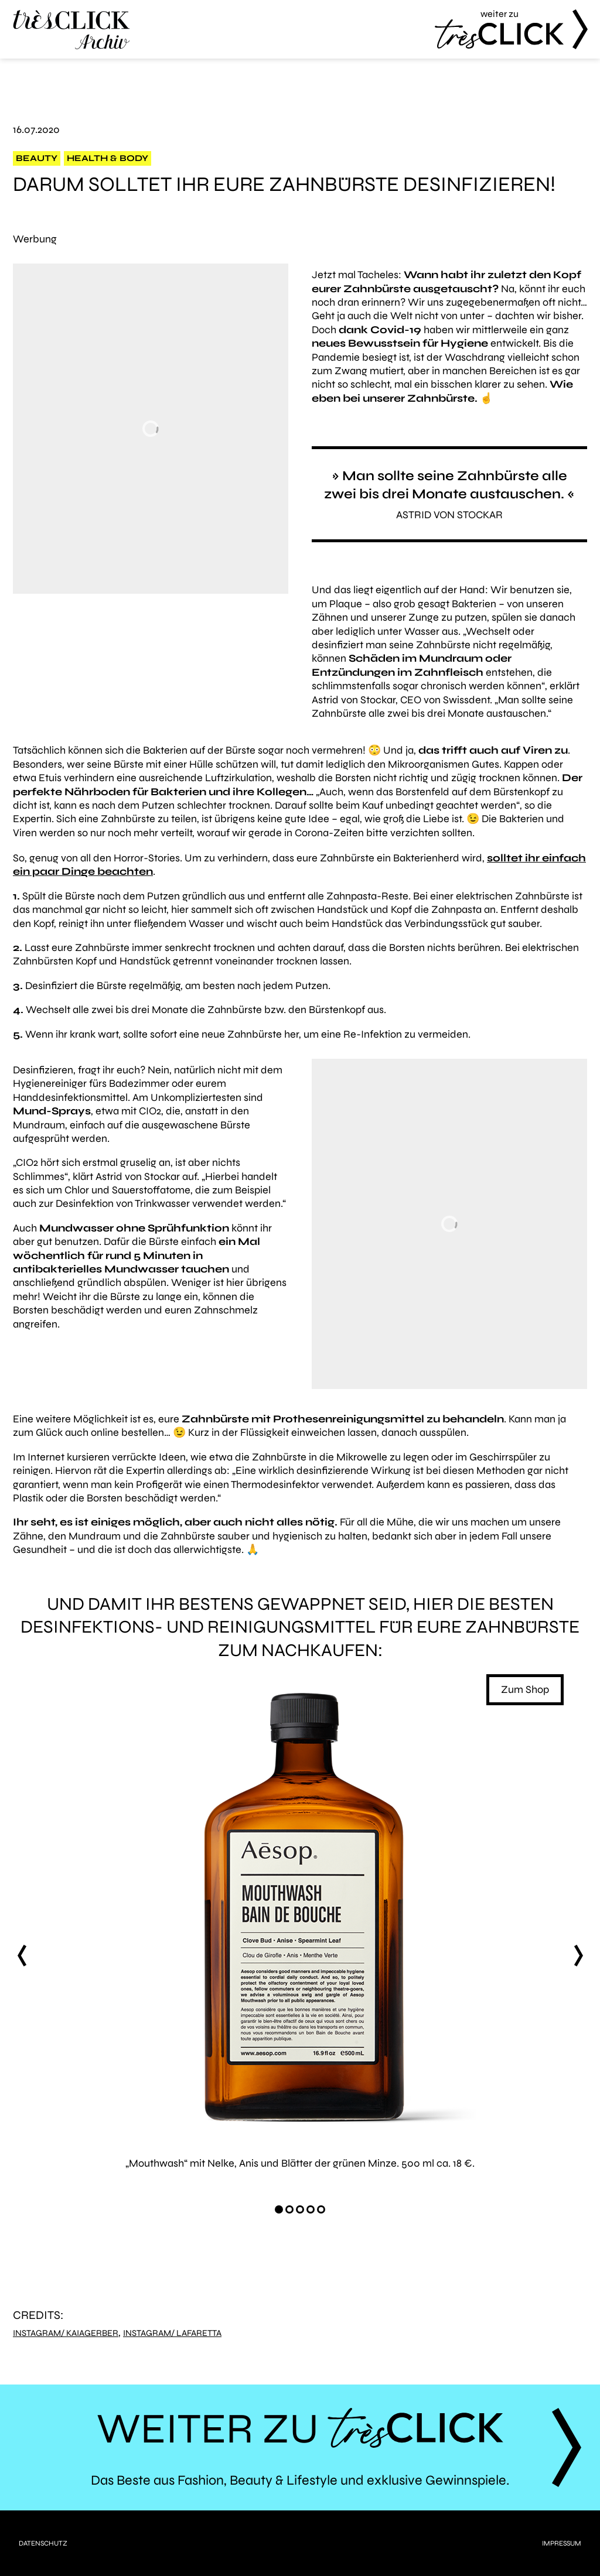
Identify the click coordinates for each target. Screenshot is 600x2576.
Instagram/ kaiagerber (65, 2333)
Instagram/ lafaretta (172, 2333)
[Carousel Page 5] (321, 2209)
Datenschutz (43, 2543)
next (578, 1955)
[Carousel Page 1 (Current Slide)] (279, 2209)
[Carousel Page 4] (310, 2209)
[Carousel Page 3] (300, 2209)
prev (21, 1955)
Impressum (561, 2543)
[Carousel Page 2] (289, 2209)
